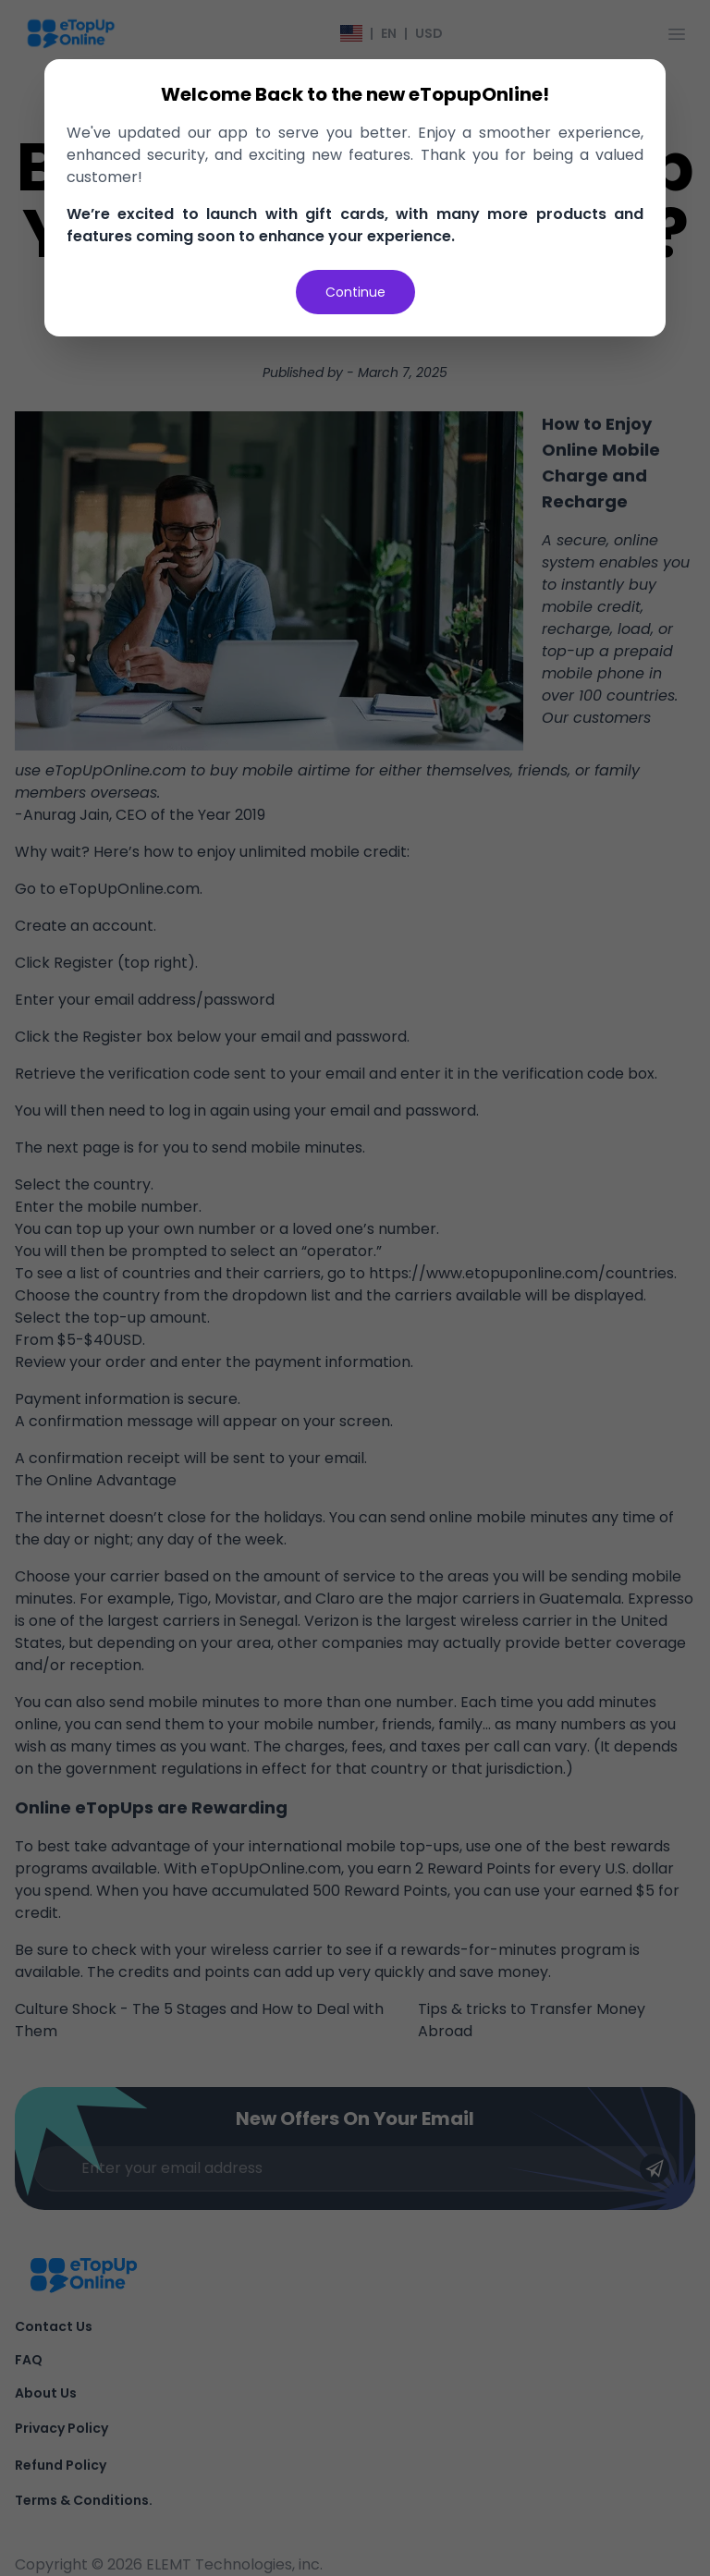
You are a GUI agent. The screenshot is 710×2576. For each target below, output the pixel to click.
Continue (355, 292)
